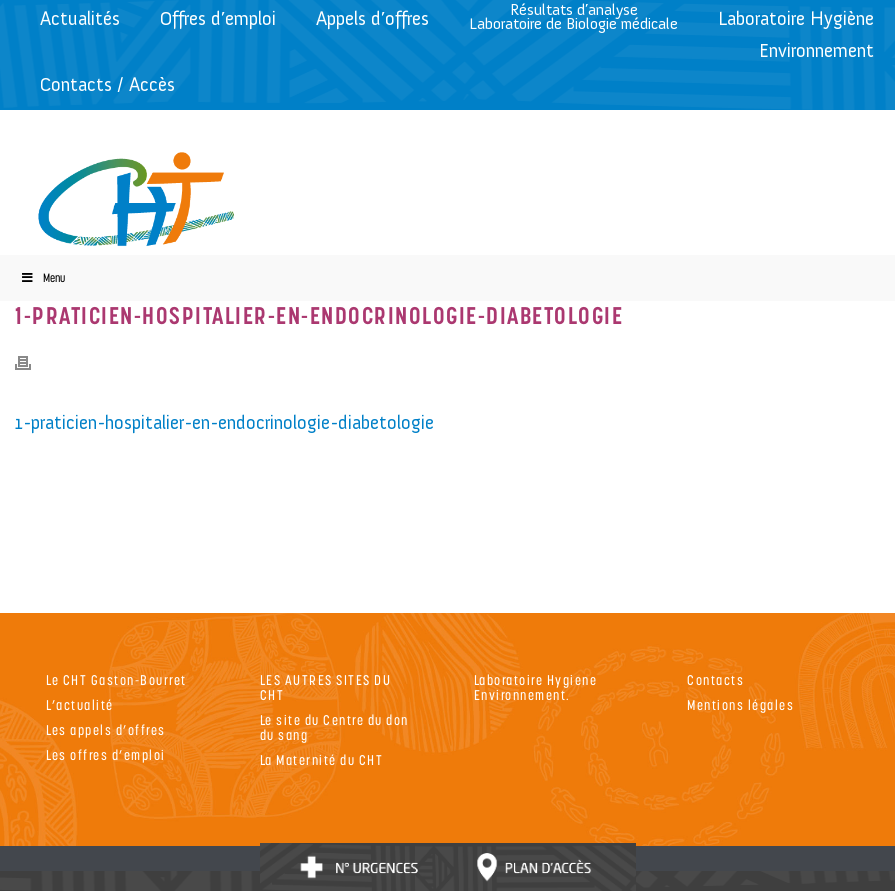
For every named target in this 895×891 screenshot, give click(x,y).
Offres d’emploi (218, 18)
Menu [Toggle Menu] (42, 277)
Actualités (80, 18)
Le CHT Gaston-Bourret (116, 679)
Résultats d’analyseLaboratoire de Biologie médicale (573, 16)
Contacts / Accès (107, 84)
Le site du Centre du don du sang (334, 727)
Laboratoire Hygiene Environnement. (536, 687)
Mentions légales (740, 704)
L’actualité (80, 704)
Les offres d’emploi (106, 754)
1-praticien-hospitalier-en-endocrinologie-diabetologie (224, 422)
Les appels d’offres (106, 729)
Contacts (715, 679)
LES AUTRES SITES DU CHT (326, 687)
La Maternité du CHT (322, 759)
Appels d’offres (372, 18)
